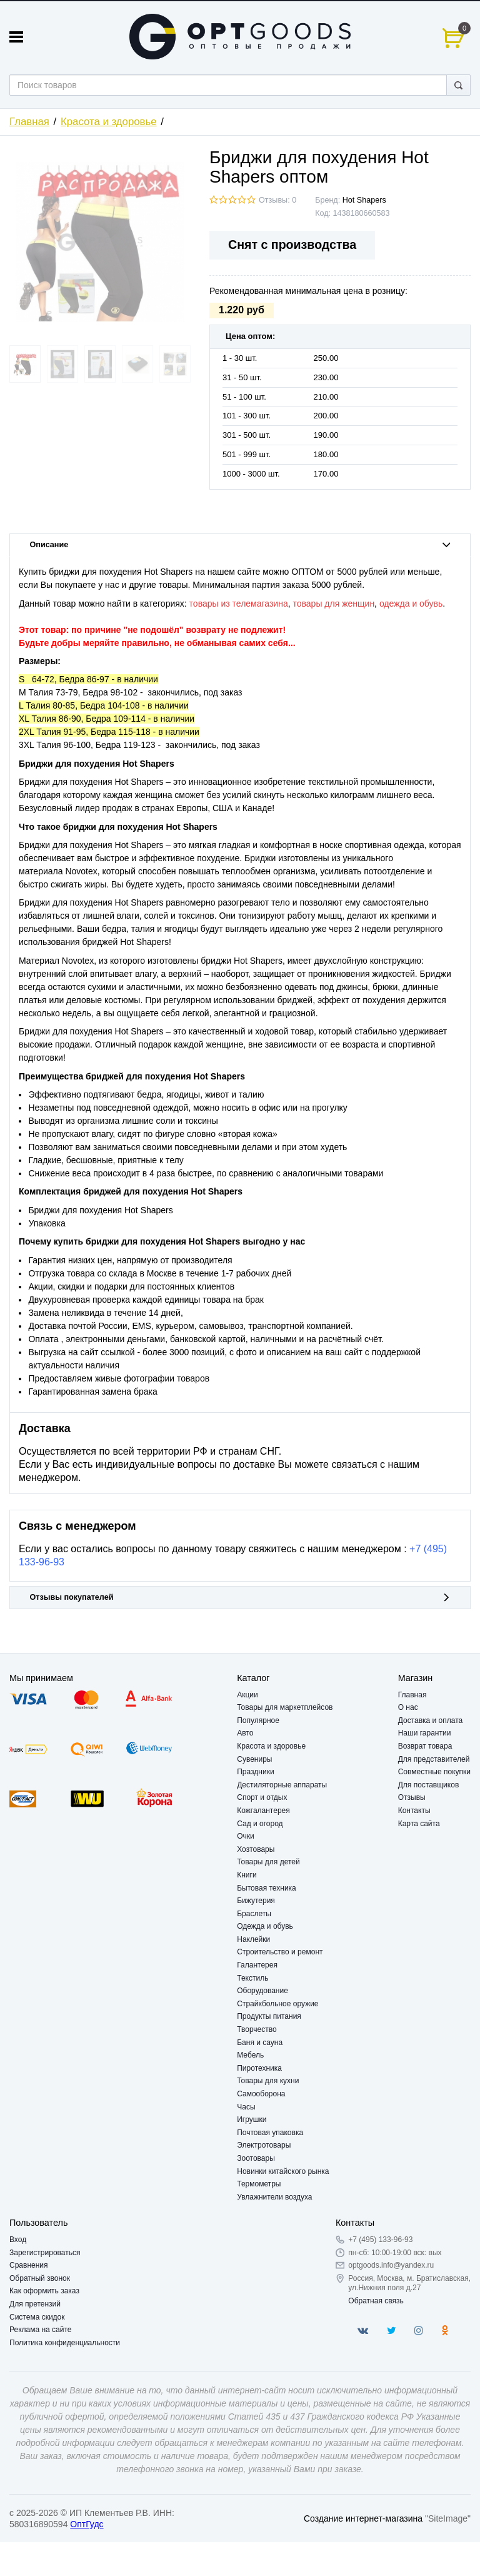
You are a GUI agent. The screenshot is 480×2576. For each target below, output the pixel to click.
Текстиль (252, 1978)
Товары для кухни (268, 2080)
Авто (245, 1733)
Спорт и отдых (262, 1797)
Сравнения (28, 2265)
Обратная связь (375, 2300)
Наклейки (253, 1939)
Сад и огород (259, 1823)
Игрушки (251, 2119)
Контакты (414, 1810)
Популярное (258, 1720)
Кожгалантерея (263, 1810)
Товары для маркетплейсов (284, 1707)
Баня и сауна (259, 2042)
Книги (246, 1875)
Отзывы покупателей (240, 1597)
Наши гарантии (424, 1733)
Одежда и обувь (265, 1926)
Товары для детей (268, 1861)
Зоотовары (256, 2158)
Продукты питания (269, 2016)
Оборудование (262, 1990)
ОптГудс (86, 2524)
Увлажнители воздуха (274, 2197)
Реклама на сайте (40, 2329)
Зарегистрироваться (44, 2252)
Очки (245, 1836)
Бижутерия (256, 1900)
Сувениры (254, 1759)
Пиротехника (259, 2068)
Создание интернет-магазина (363, 2518)
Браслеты (254, 1913)
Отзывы (412, 1797)
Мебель (250, 2055)
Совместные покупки (434, 1771)
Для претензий (35, 2304)
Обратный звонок (39, 2278)
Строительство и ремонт (279, 1951)
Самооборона (261, 2093)
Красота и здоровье (109, 122)
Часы (246, 2107)
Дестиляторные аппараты (282, 1784)
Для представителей (434, 1759)
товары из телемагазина (238, 604)
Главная (29, 122)
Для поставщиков (428, 1784)
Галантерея (257, 1965)
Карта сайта (419, 1823)
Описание (240, 544)
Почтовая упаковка (270, 2132)
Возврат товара (425, 1746)
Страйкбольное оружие (277, 2003)
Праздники (255, 1771)
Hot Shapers (364, 200)
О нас (408, 1707)
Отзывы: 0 (277, 200)
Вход (17, 2239)
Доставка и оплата (430, 1720)
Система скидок (37, 2317)
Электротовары (264, 2145)
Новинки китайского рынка (283, 2171)
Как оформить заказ (44, 2290)
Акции (247, 1694)
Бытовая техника (266, 1888)
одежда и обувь (410, 604)
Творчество (256, 2029)
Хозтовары (255, 1849)
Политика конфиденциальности (64, 2342)
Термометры (259, 2183)
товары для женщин (334, 604)
